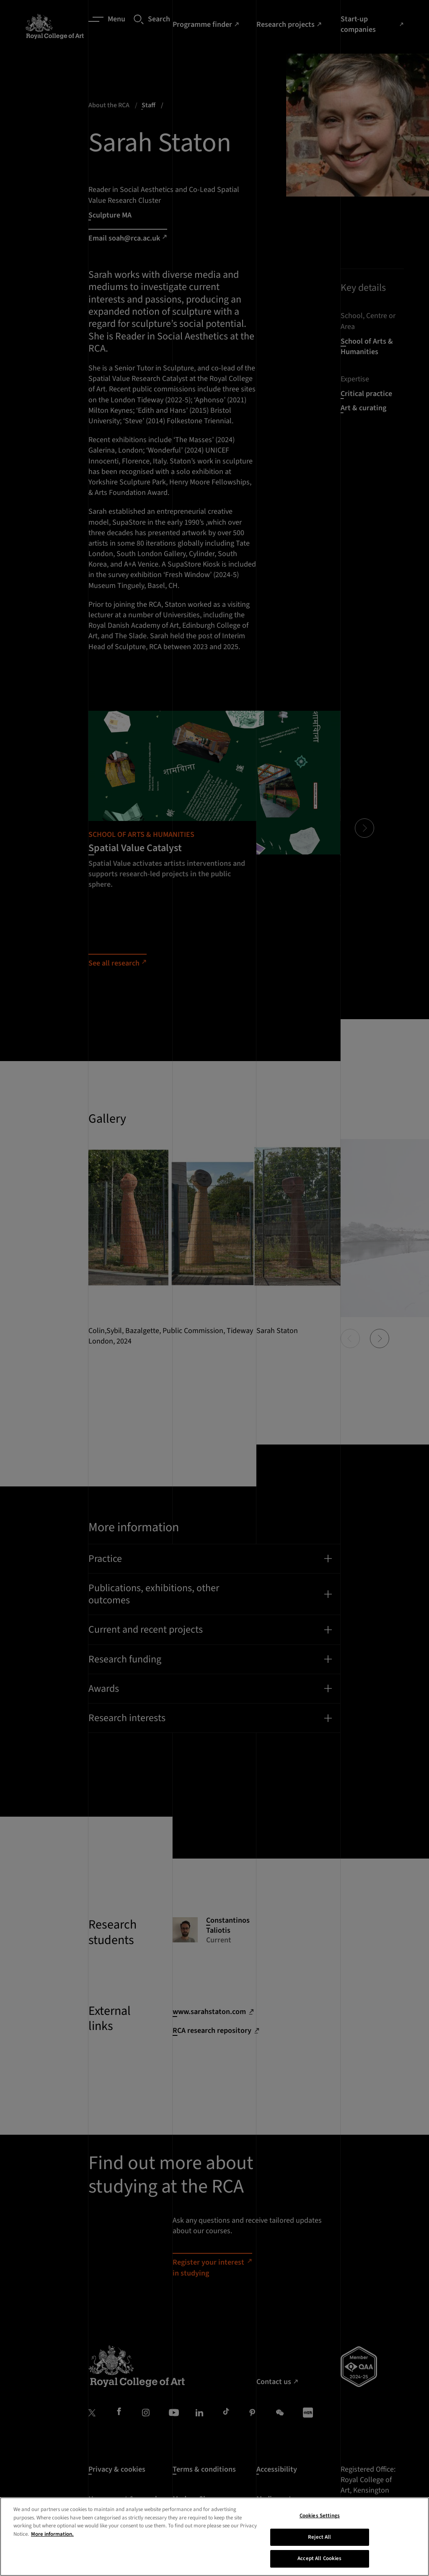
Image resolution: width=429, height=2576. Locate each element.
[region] (214, 2536)
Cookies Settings (320, 2515)
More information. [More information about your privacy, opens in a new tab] (52, 2534)
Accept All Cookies (319, 2558)
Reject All (319, 2537)
